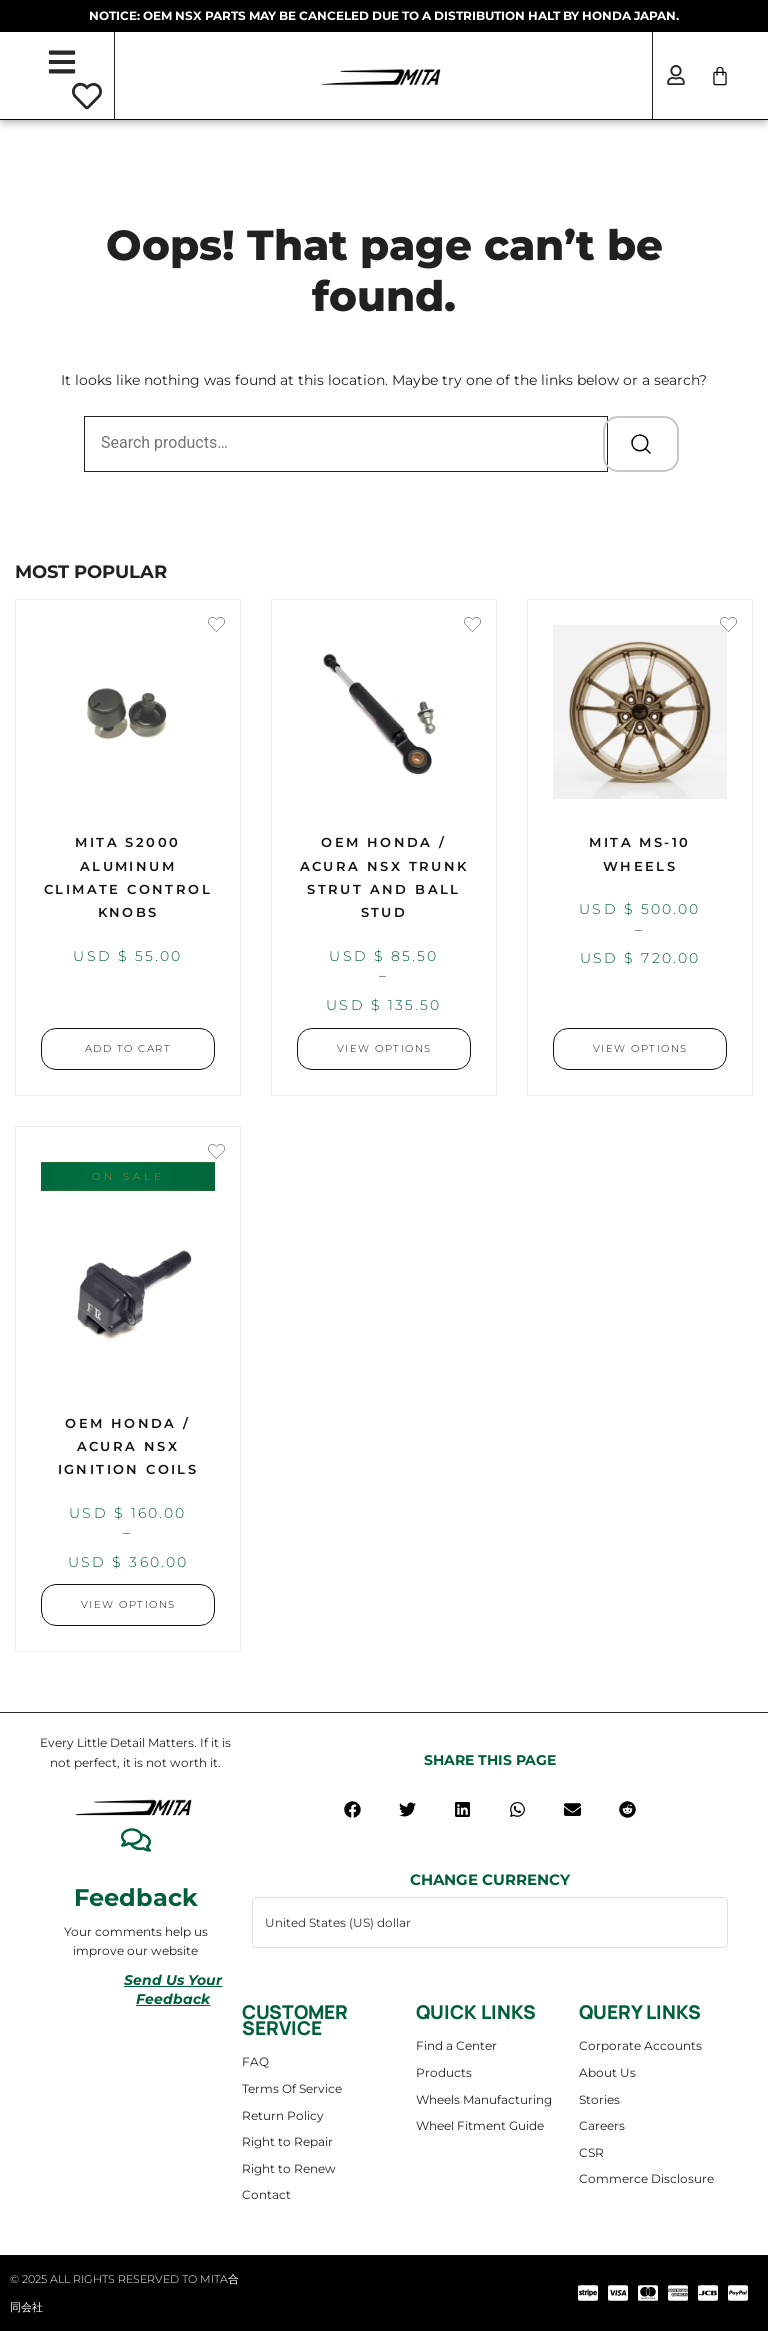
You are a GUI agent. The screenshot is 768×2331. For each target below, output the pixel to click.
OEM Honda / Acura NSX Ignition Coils (128, 1446)
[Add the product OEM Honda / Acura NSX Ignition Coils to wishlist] (216, 1153)
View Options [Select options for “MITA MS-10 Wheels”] (640, 1048)
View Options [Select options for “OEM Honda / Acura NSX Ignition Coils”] (128, 1604)
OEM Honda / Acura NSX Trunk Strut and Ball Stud (384, 877)
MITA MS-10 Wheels (639, 853)
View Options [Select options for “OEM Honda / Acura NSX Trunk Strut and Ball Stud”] (384, 1048)
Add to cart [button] (128, 1048)
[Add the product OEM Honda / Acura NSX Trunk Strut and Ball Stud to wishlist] (472, 626)
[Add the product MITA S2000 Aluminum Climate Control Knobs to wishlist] (216, 626)
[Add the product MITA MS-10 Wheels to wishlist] (728, 626)
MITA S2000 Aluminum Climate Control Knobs (128, 877)
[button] (352, 1809)
